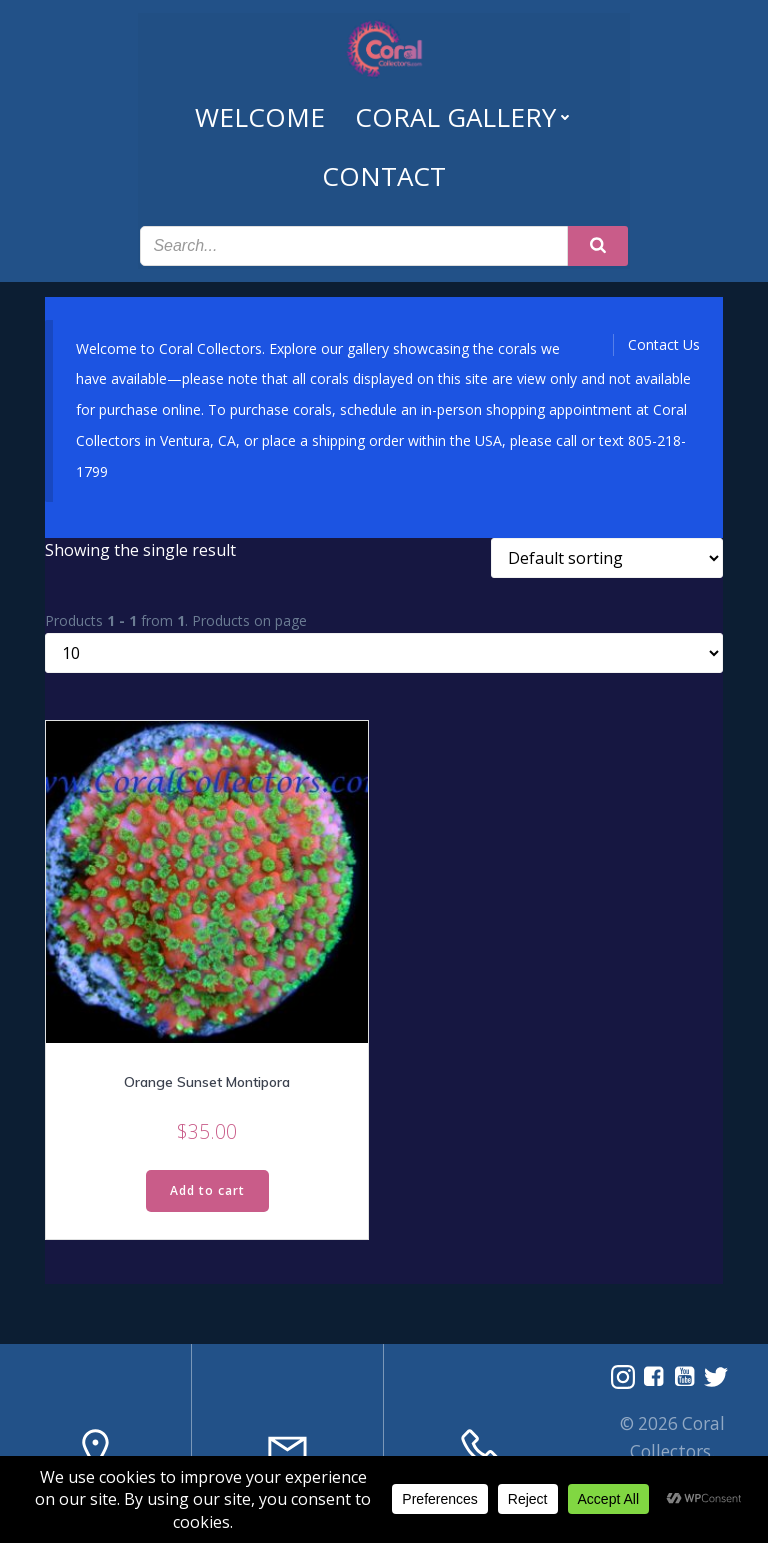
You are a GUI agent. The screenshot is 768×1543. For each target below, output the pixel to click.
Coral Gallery (464, 113)
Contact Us (664, 336)
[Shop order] (607, 551)
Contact (384, 172)
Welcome (260, 113)
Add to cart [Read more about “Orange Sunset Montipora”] (207, 1183)
